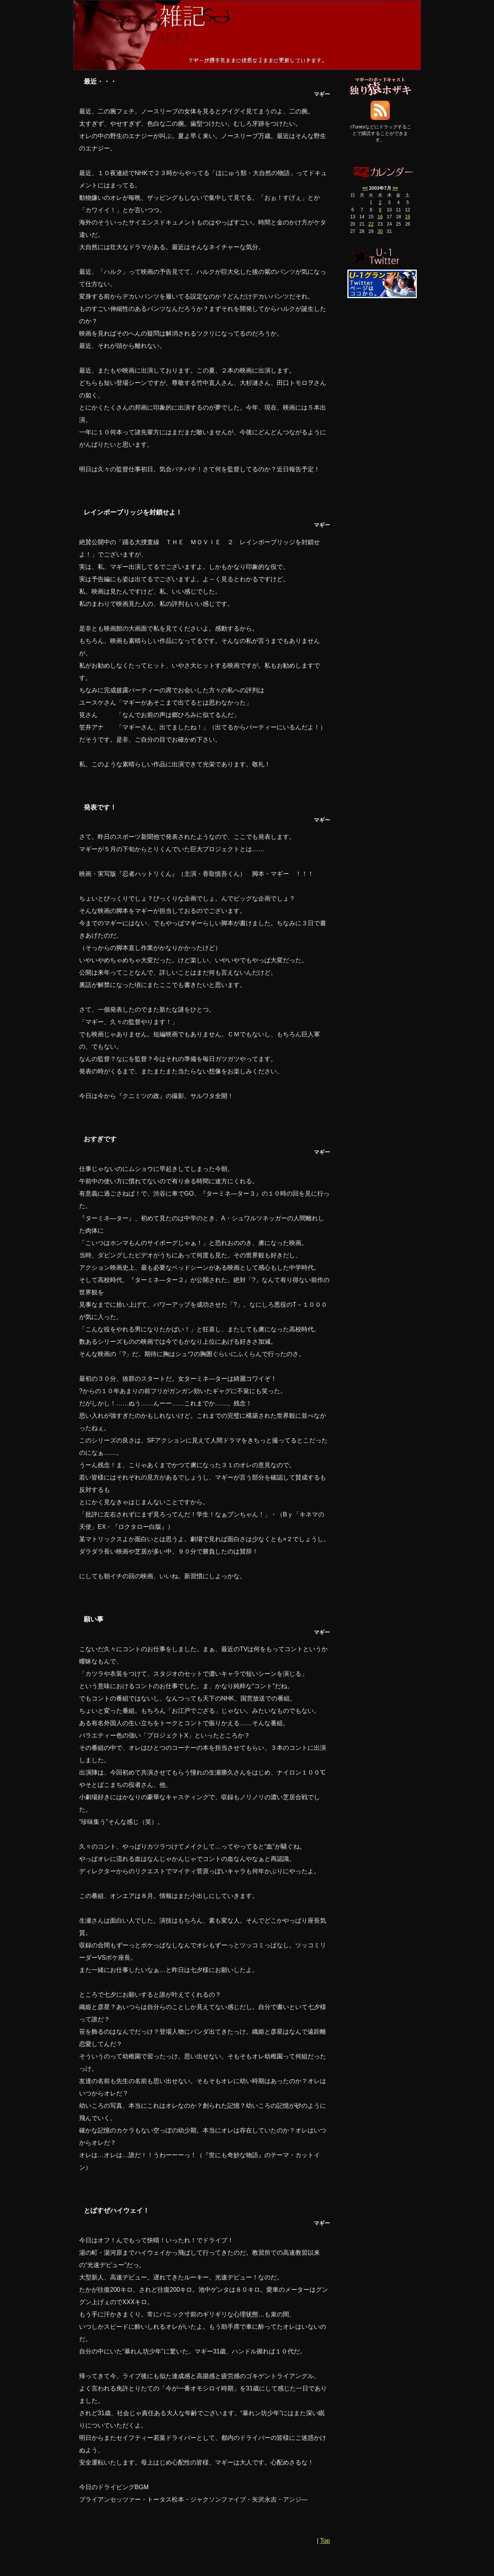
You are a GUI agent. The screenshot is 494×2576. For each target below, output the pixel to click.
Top (325, 2540)
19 (407, 216)
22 (371, 224)
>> (395, 188)
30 (379, 231)
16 (379, 216)
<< (365, 188)
